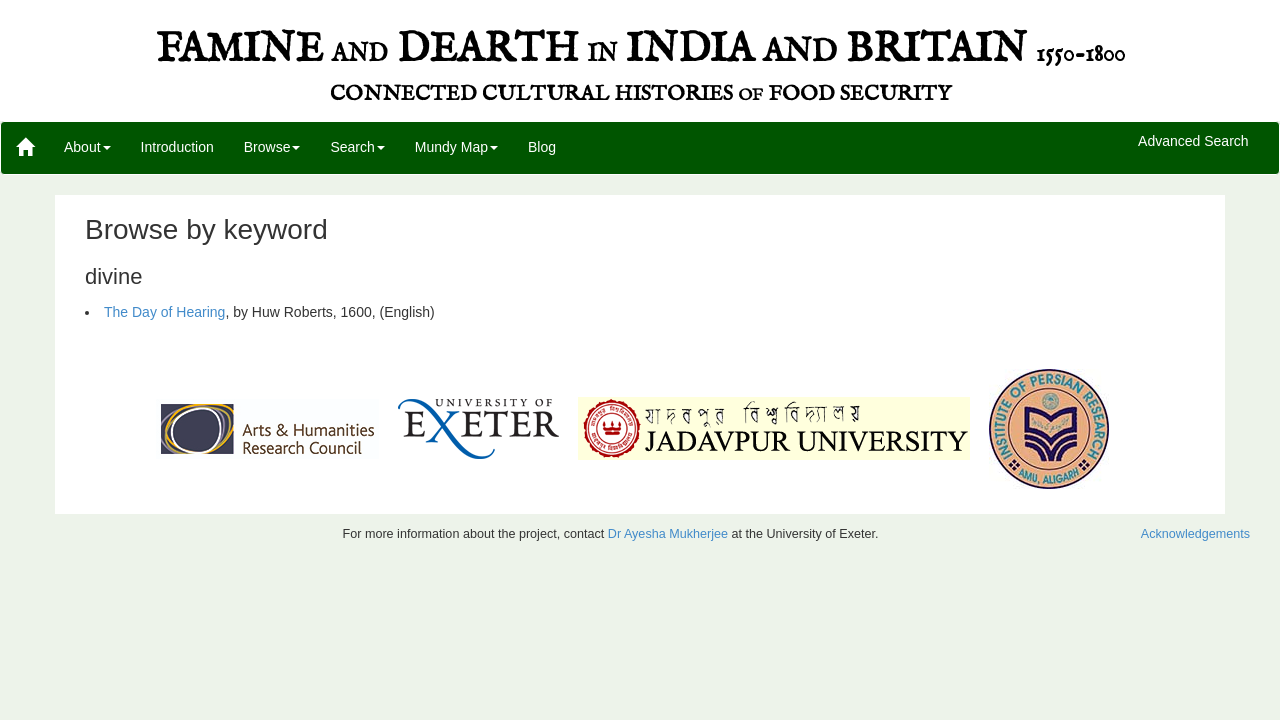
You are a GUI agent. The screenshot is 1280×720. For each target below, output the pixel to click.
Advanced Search (1193, 142)
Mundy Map (456, 147)
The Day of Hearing (164, 312)
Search (357, 147)
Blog (542, 147)
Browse (272, 147)
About (87, 147)
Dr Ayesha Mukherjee (668, 534)
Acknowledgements (1195, 534)
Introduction (177, 147)
